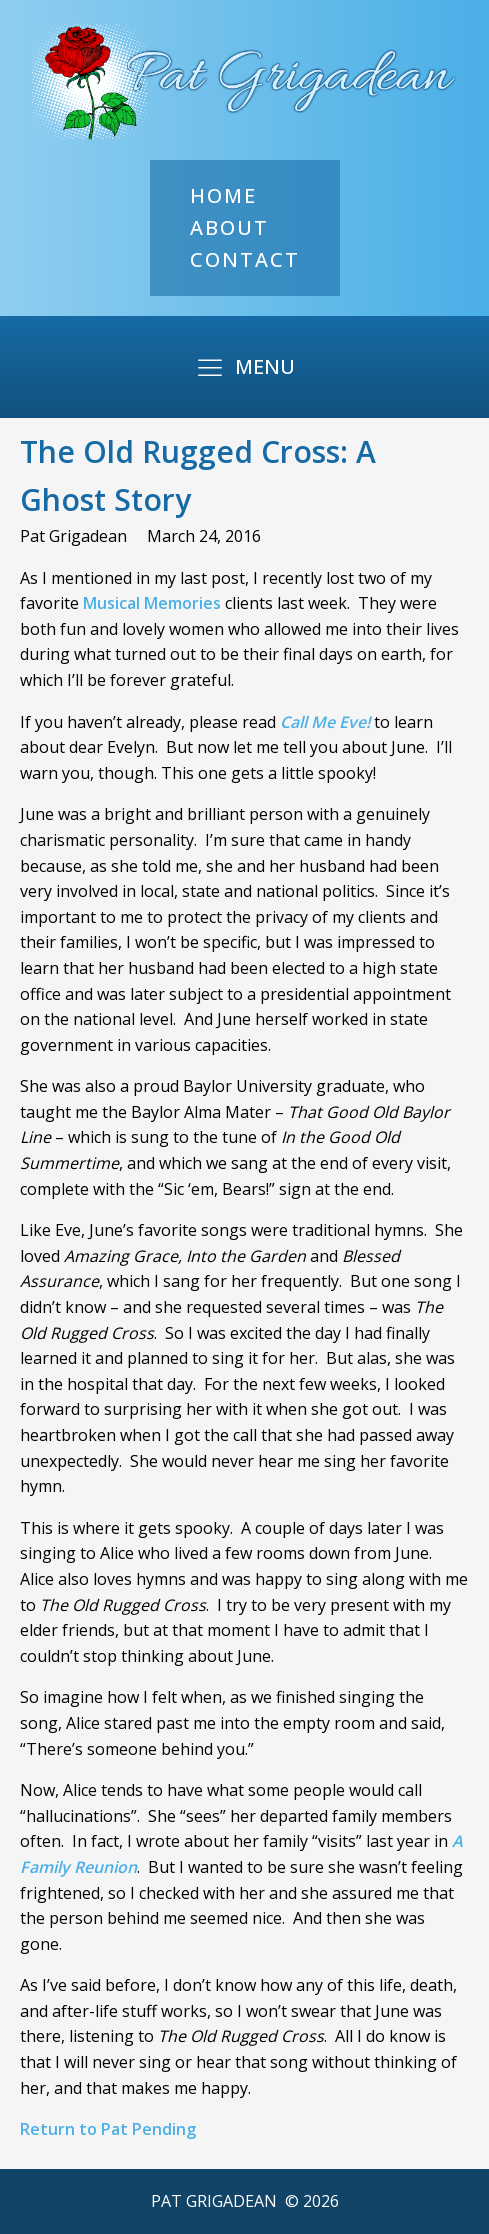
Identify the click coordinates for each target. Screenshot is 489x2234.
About (229, 227)
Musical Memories (152, 603)
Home (223, 195)
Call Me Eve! (325, 722)
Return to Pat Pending (108, 2129)
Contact (245, 259)
